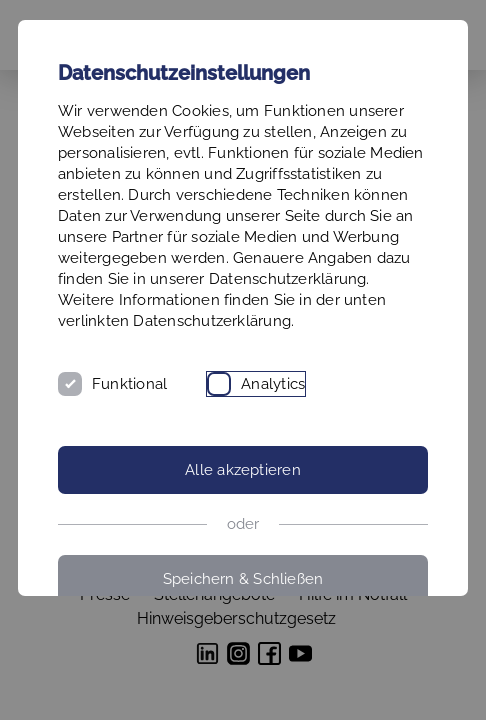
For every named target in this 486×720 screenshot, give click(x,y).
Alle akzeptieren (243, 470)
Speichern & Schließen (243, 579)
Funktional (129, 384)
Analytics (273, 384)
